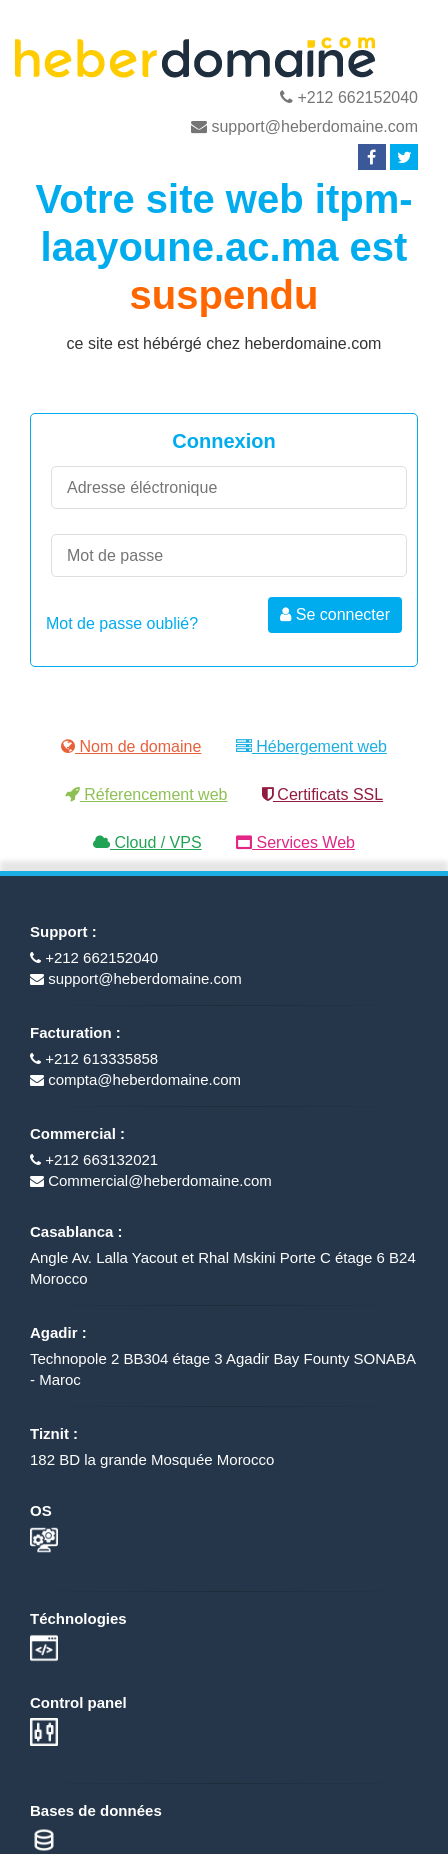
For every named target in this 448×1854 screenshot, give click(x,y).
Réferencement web (146, 794)
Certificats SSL (322, 794)
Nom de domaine (131, 746)
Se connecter (335, 614)
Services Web (295, 842)
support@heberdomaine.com (304, 126)
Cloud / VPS (147, 842)
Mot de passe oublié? (122, 623)
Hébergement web (311, 746)
